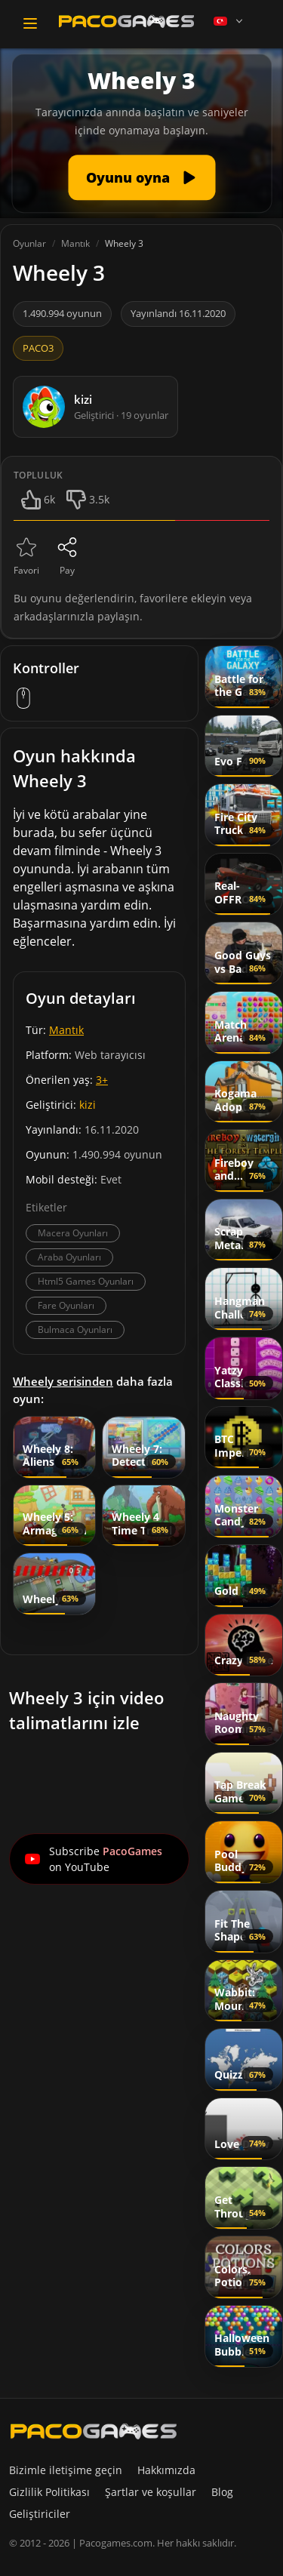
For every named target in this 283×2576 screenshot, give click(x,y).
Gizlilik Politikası (49, 2492)
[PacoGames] (93, 2431)
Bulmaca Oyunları (75, 1329)
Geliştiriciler (39, 2514)
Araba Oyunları (69, 1257)
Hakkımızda (166, 2470)
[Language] (229, 21)
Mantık (66, 1030)
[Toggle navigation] (30, 23)
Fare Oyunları (66, 1305)
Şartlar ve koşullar (150, 2492)
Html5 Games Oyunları (86, 1281)
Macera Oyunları (73, 1232)
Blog (222, 2492)
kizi (87, 1104)
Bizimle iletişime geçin (65, 2470)
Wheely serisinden (63, 1381)
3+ (102, 1080)
